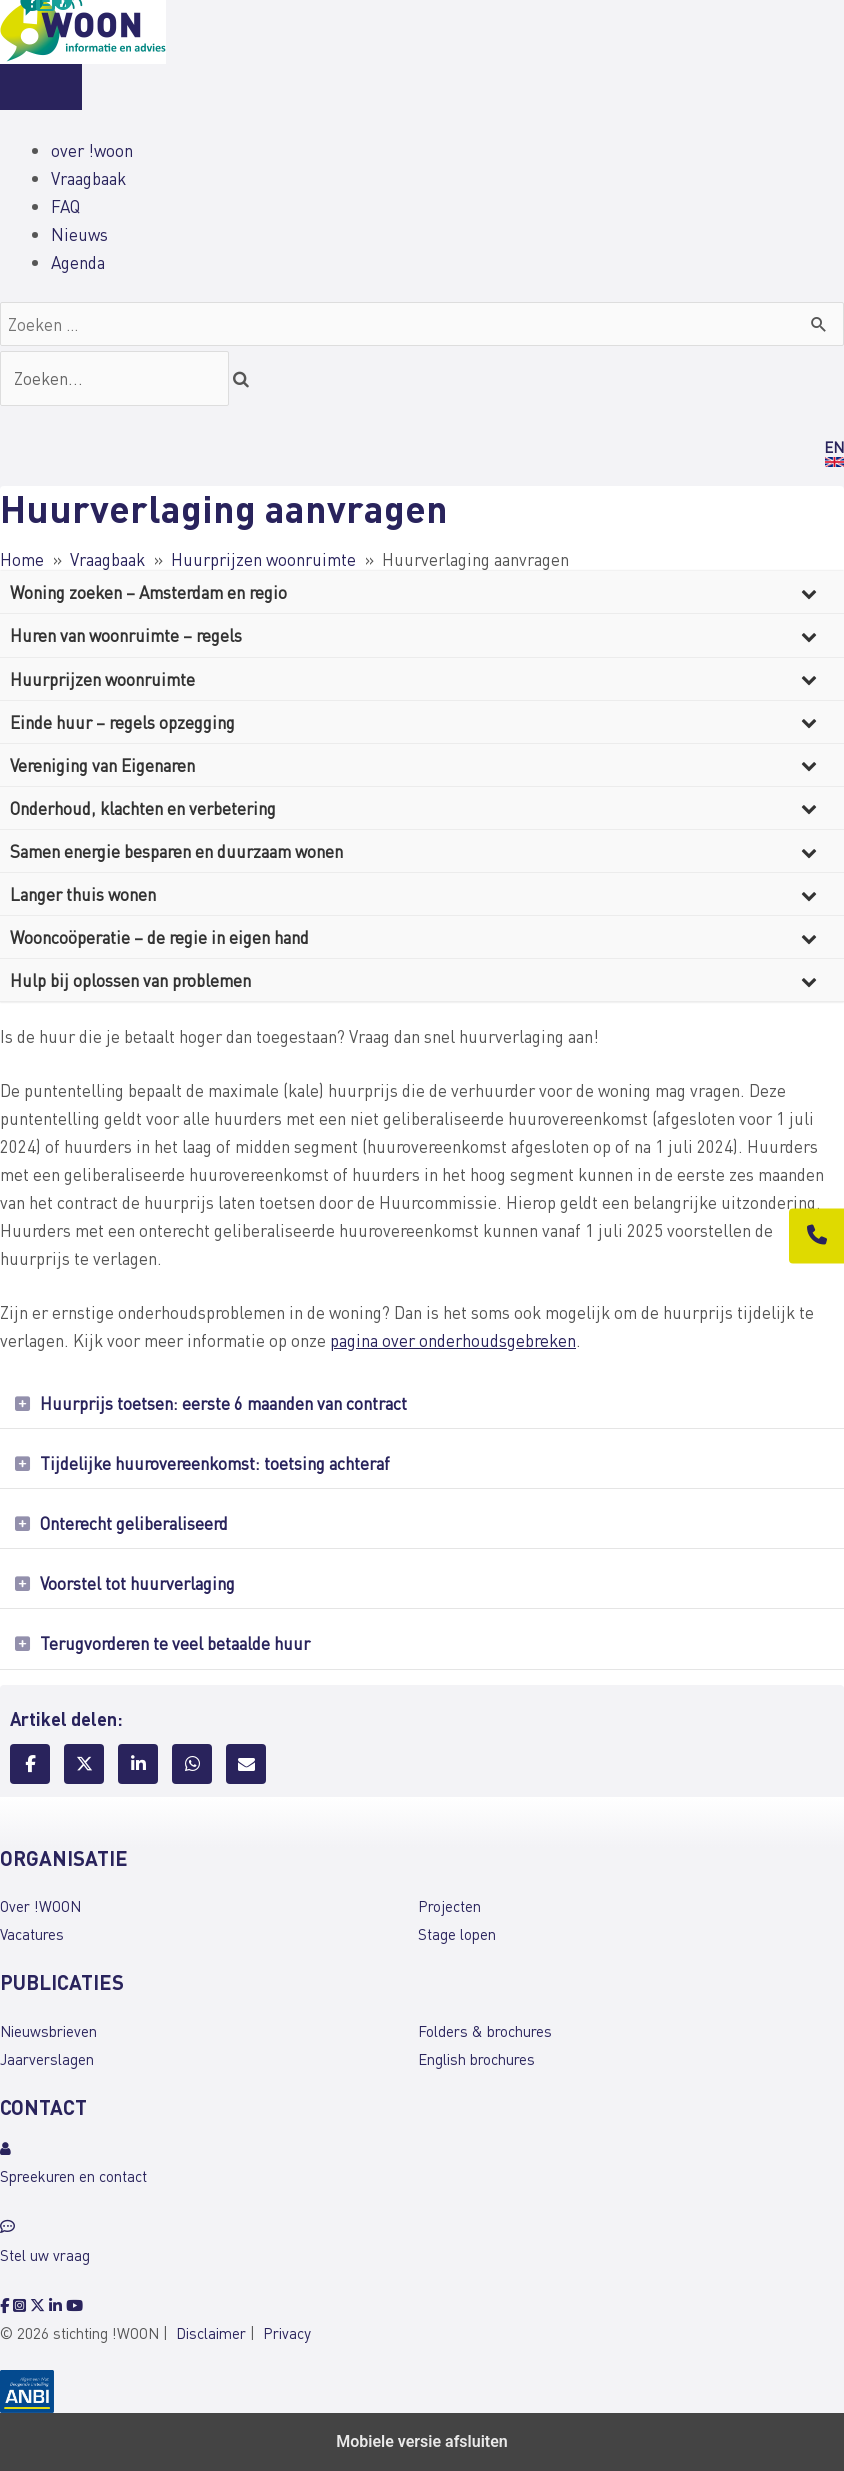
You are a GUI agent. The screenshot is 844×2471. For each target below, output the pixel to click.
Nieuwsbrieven (48, 2031)
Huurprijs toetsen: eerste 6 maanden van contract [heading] (223, 1403)
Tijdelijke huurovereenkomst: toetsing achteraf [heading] (215, 1463)
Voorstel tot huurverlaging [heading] (137, 1583)
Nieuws (79, 234)
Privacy (287, 2333)
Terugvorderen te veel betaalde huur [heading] (175, 1643)
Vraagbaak (88, 178)
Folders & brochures (485, 2031)
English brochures (476, 2059)
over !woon (92, 150)
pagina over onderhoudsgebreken (453, 1340)
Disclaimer (211, 2333)
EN (834, 447)
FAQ (65, 206)
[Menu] (41, 87)
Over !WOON (40, 1906)
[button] (22, 1404)
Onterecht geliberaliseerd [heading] (134, 1523)
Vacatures (32, 1934)
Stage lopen (457, 1934)
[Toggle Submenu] (809, 592)
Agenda (78, 262)
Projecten (449, 1906)
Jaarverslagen (47, 2059)
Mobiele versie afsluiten (421, 2441)
